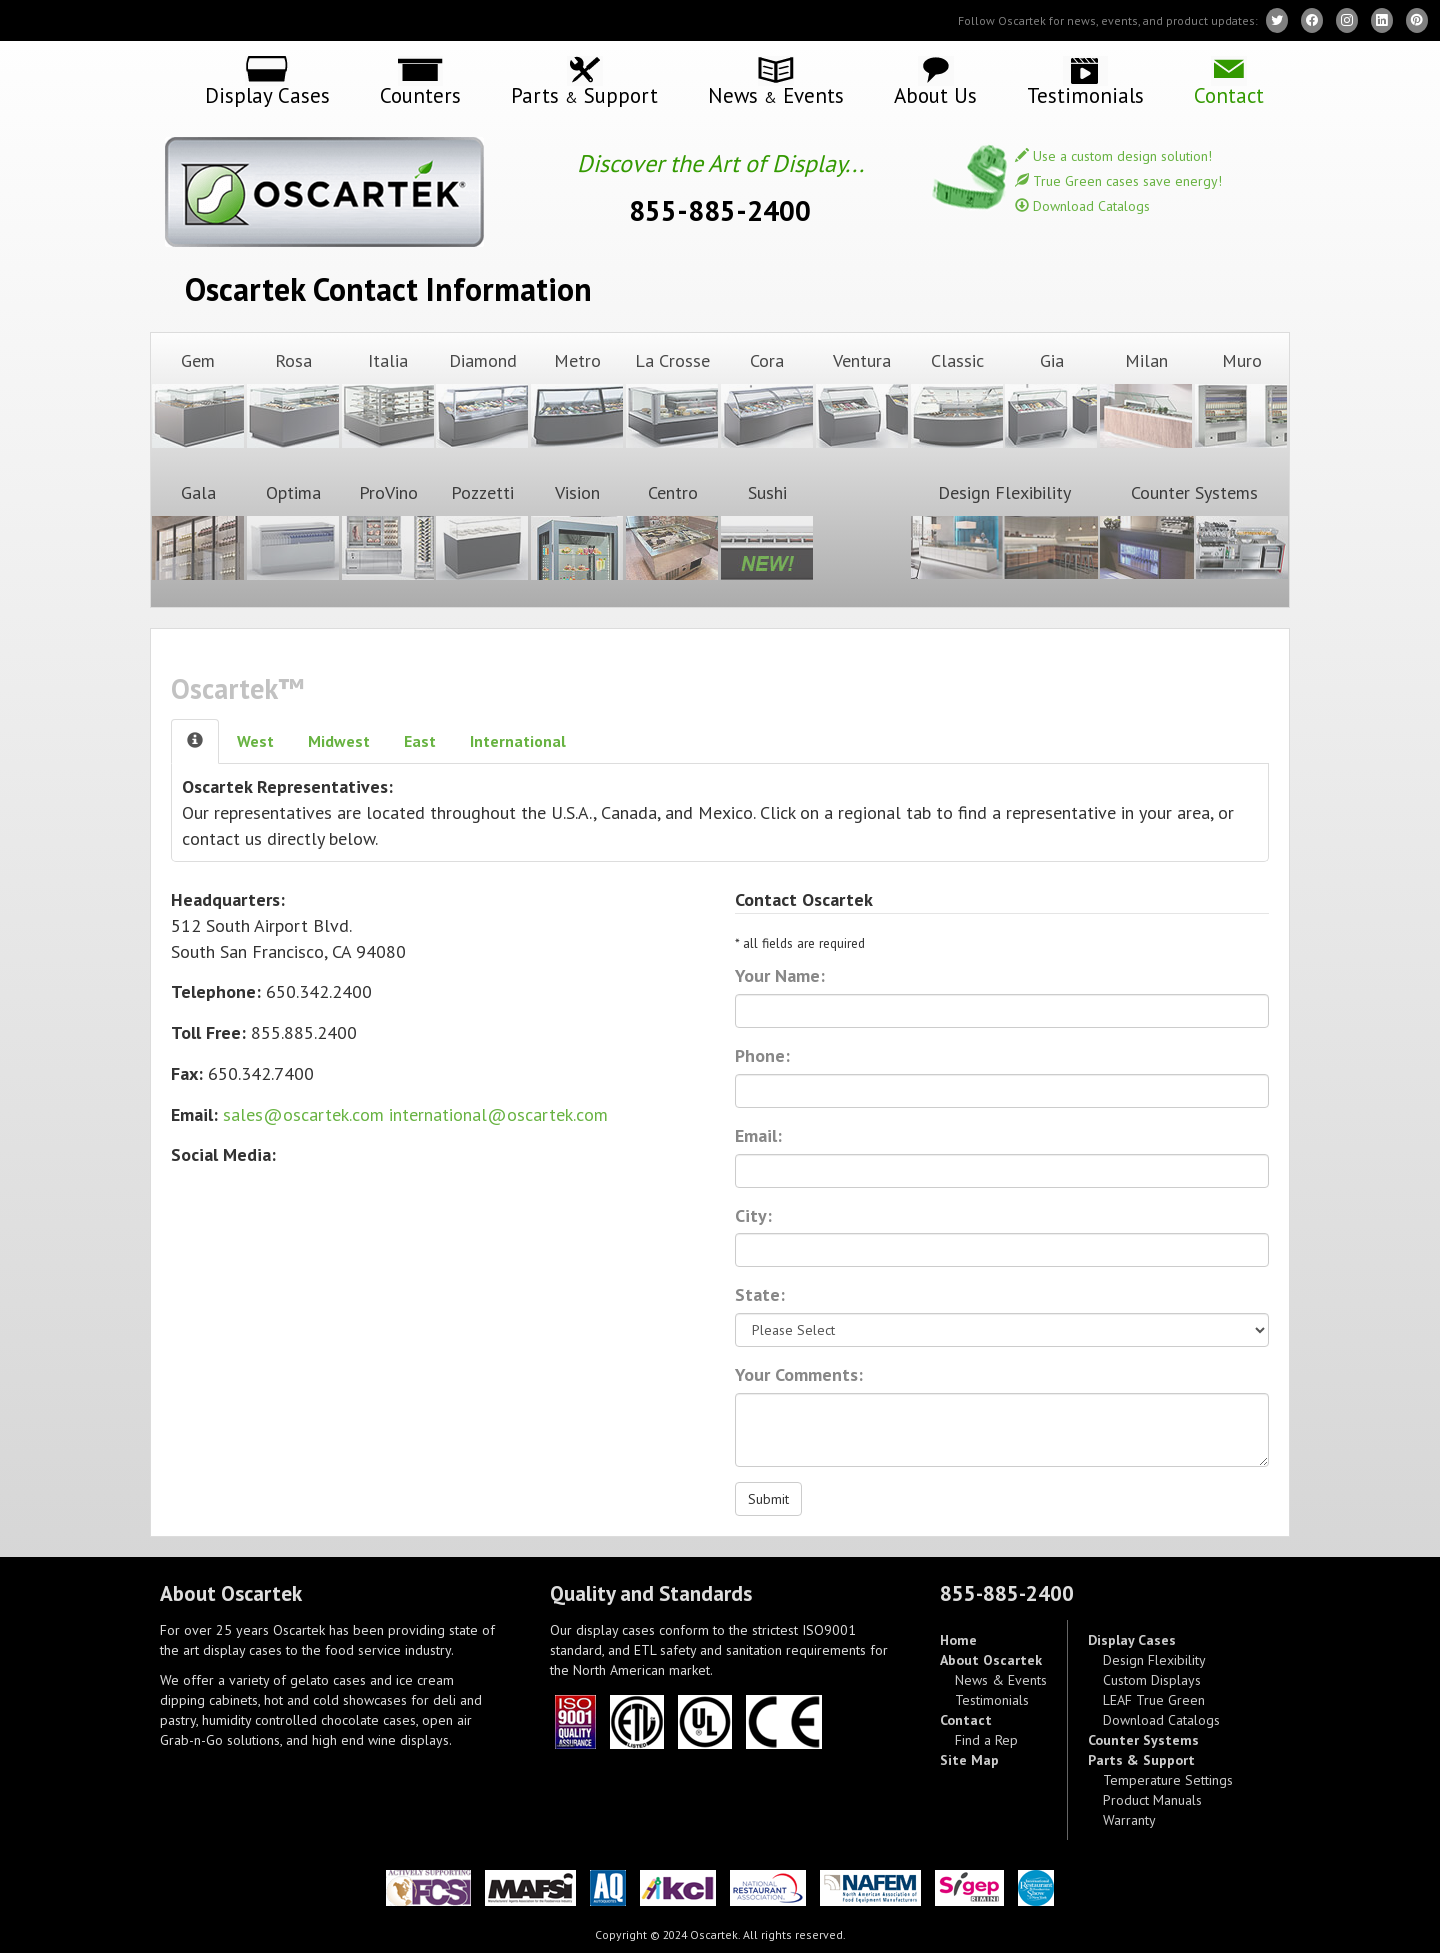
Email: (758, 1135)
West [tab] (255, 741)
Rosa (293, 399)
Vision (577, 531)
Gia (1051, 399)
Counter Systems (1194, 531)
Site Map (969, 1760)
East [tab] (420, 741)
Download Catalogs (1082, 206)
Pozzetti (482, 531)
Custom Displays (1152, 1680)
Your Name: (780, 975)
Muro (1241, 399)
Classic (957, 399)
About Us (935, 94)
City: (753, 1215)
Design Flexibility (1005, 531)
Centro (672, 531)
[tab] (195, 741)
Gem (198, 399)
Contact (1229, 94)
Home (958, 1640)
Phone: (762, 1055)
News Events (776, 94)
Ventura (862, 399)
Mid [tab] (339, 741)
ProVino (388, 531)
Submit (768, 1499)
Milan (1146, 399)
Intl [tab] (518, 741)
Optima (293, 531)
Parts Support (584, 94)
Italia (388, 399)
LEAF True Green (1154, 1700)
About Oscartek (991, 1660)
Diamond (482, 399)
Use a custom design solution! (1113, 156)
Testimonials (1085, 94)
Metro (577, 399)
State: (760, 1294)
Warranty (1129, 1820)
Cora (767, 399)
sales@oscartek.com (303, 1114)
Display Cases (267, 94)
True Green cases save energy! (1118, 181)
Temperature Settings (1168, 1780)
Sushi (767, 531)
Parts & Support (1141, 1760)
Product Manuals (1152, 1800)
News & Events (1001, 1680)
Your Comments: (799, 1374)
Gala (198, 531)
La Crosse (672, 399)
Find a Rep (986, 1740)
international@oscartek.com (498, 1114)
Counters (420, 94)
